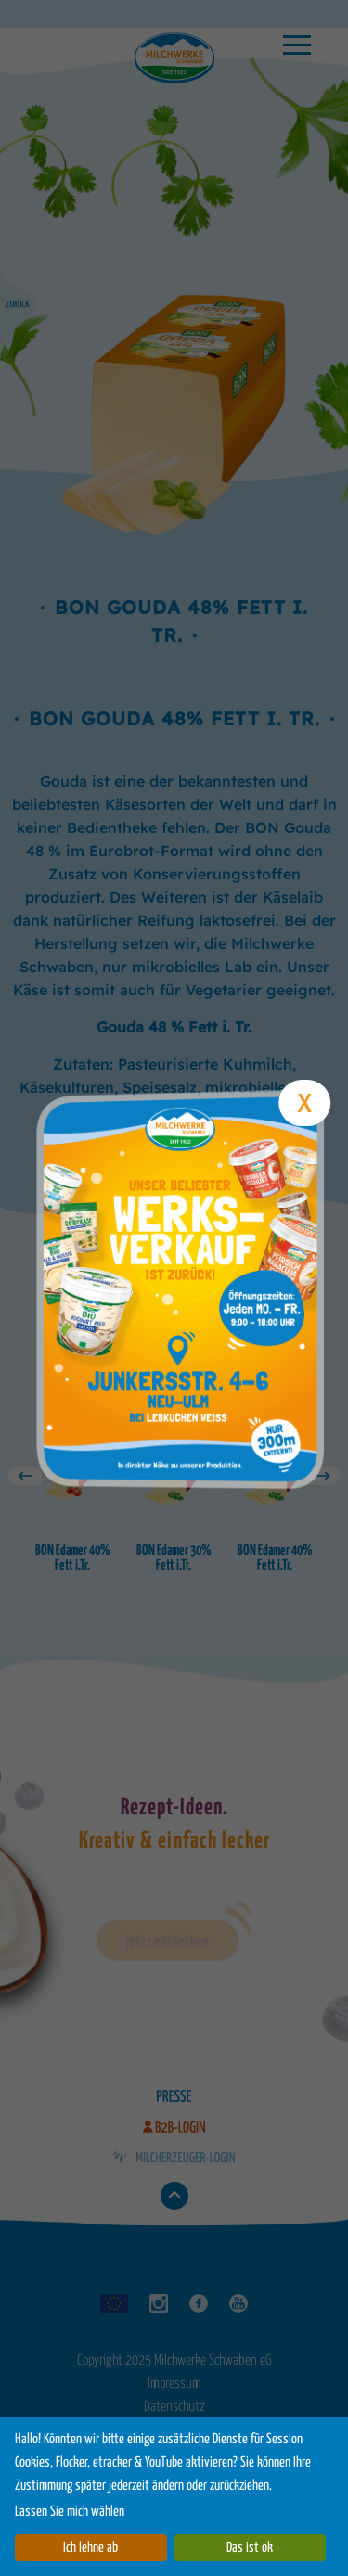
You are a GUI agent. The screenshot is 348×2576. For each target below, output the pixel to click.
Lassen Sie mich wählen (69, 2511)
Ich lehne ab (90, 2548)
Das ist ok (249, 2548)
